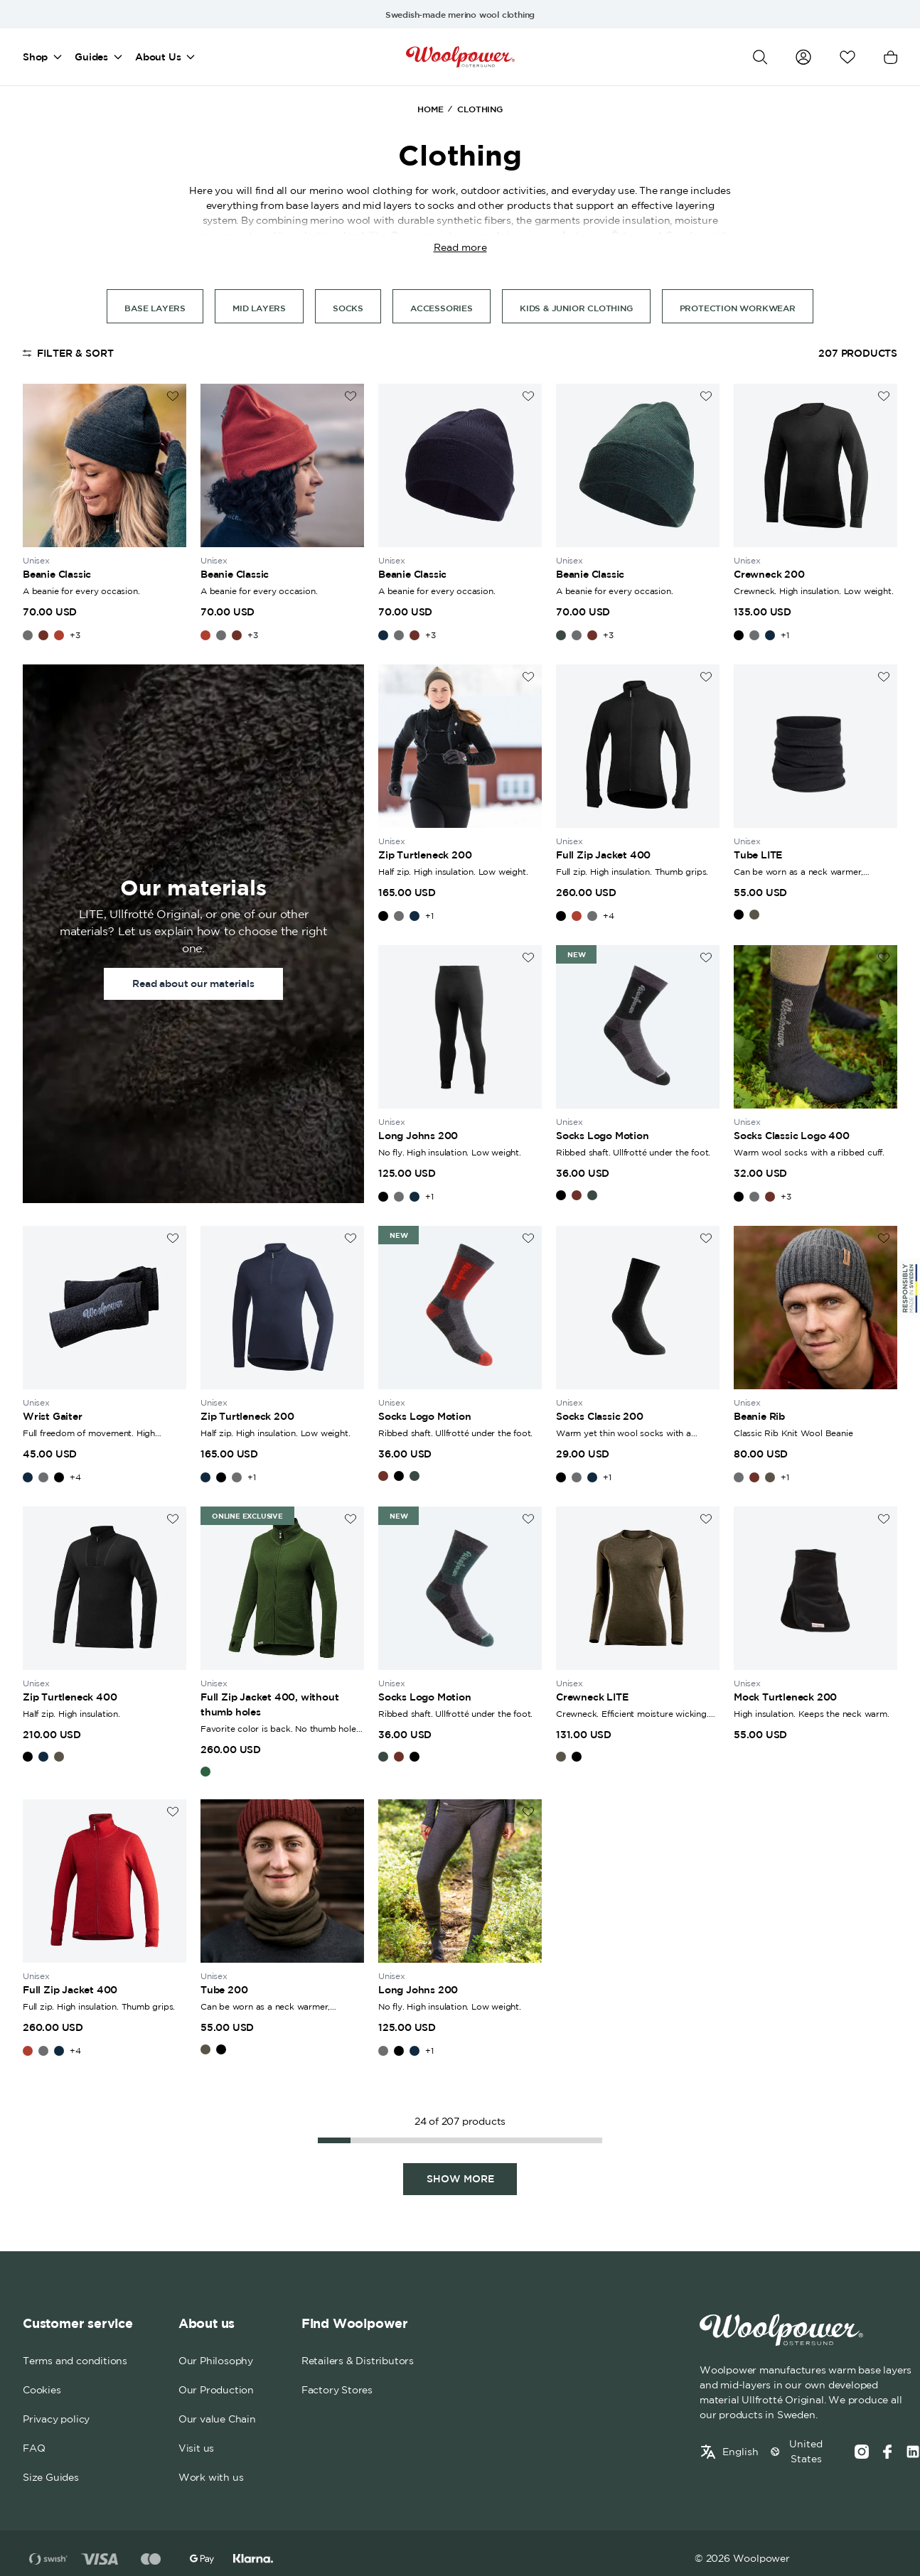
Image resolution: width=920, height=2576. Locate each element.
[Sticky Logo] (908, 1288)
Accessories (441, 308)
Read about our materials (193, 983)
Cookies (42, 2390)
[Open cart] (890, 57)
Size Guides (51, 2478)
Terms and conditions (75, 2361)
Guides (91, 57)
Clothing (479, 109)
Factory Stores (337, 2390)
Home (430, 109)
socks (348, 308)
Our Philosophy (215, 2361)
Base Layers (155, 308)
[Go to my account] (803, 56)
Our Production (216, 2390)
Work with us (211, 2478)
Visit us (196, 2448)
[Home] (460, 57)
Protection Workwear (738, 308)
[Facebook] (887, 2452)
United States (806, 2452)
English (740, 2452)
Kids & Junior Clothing (576, 308)
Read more (460, 247)
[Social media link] (913, 2452)
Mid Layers (259, 308)
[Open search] (760, 57)
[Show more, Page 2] (460, 2179)
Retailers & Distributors (357, 2361)
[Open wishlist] (847, 57)
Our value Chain (217, 2419)
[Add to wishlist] (172, 396)
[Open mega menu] (57, 57)
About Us (158, 57)
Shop (35, 57)
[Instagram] (862, 2452)
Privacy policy (56, 2419)
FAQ (34, 2448)
